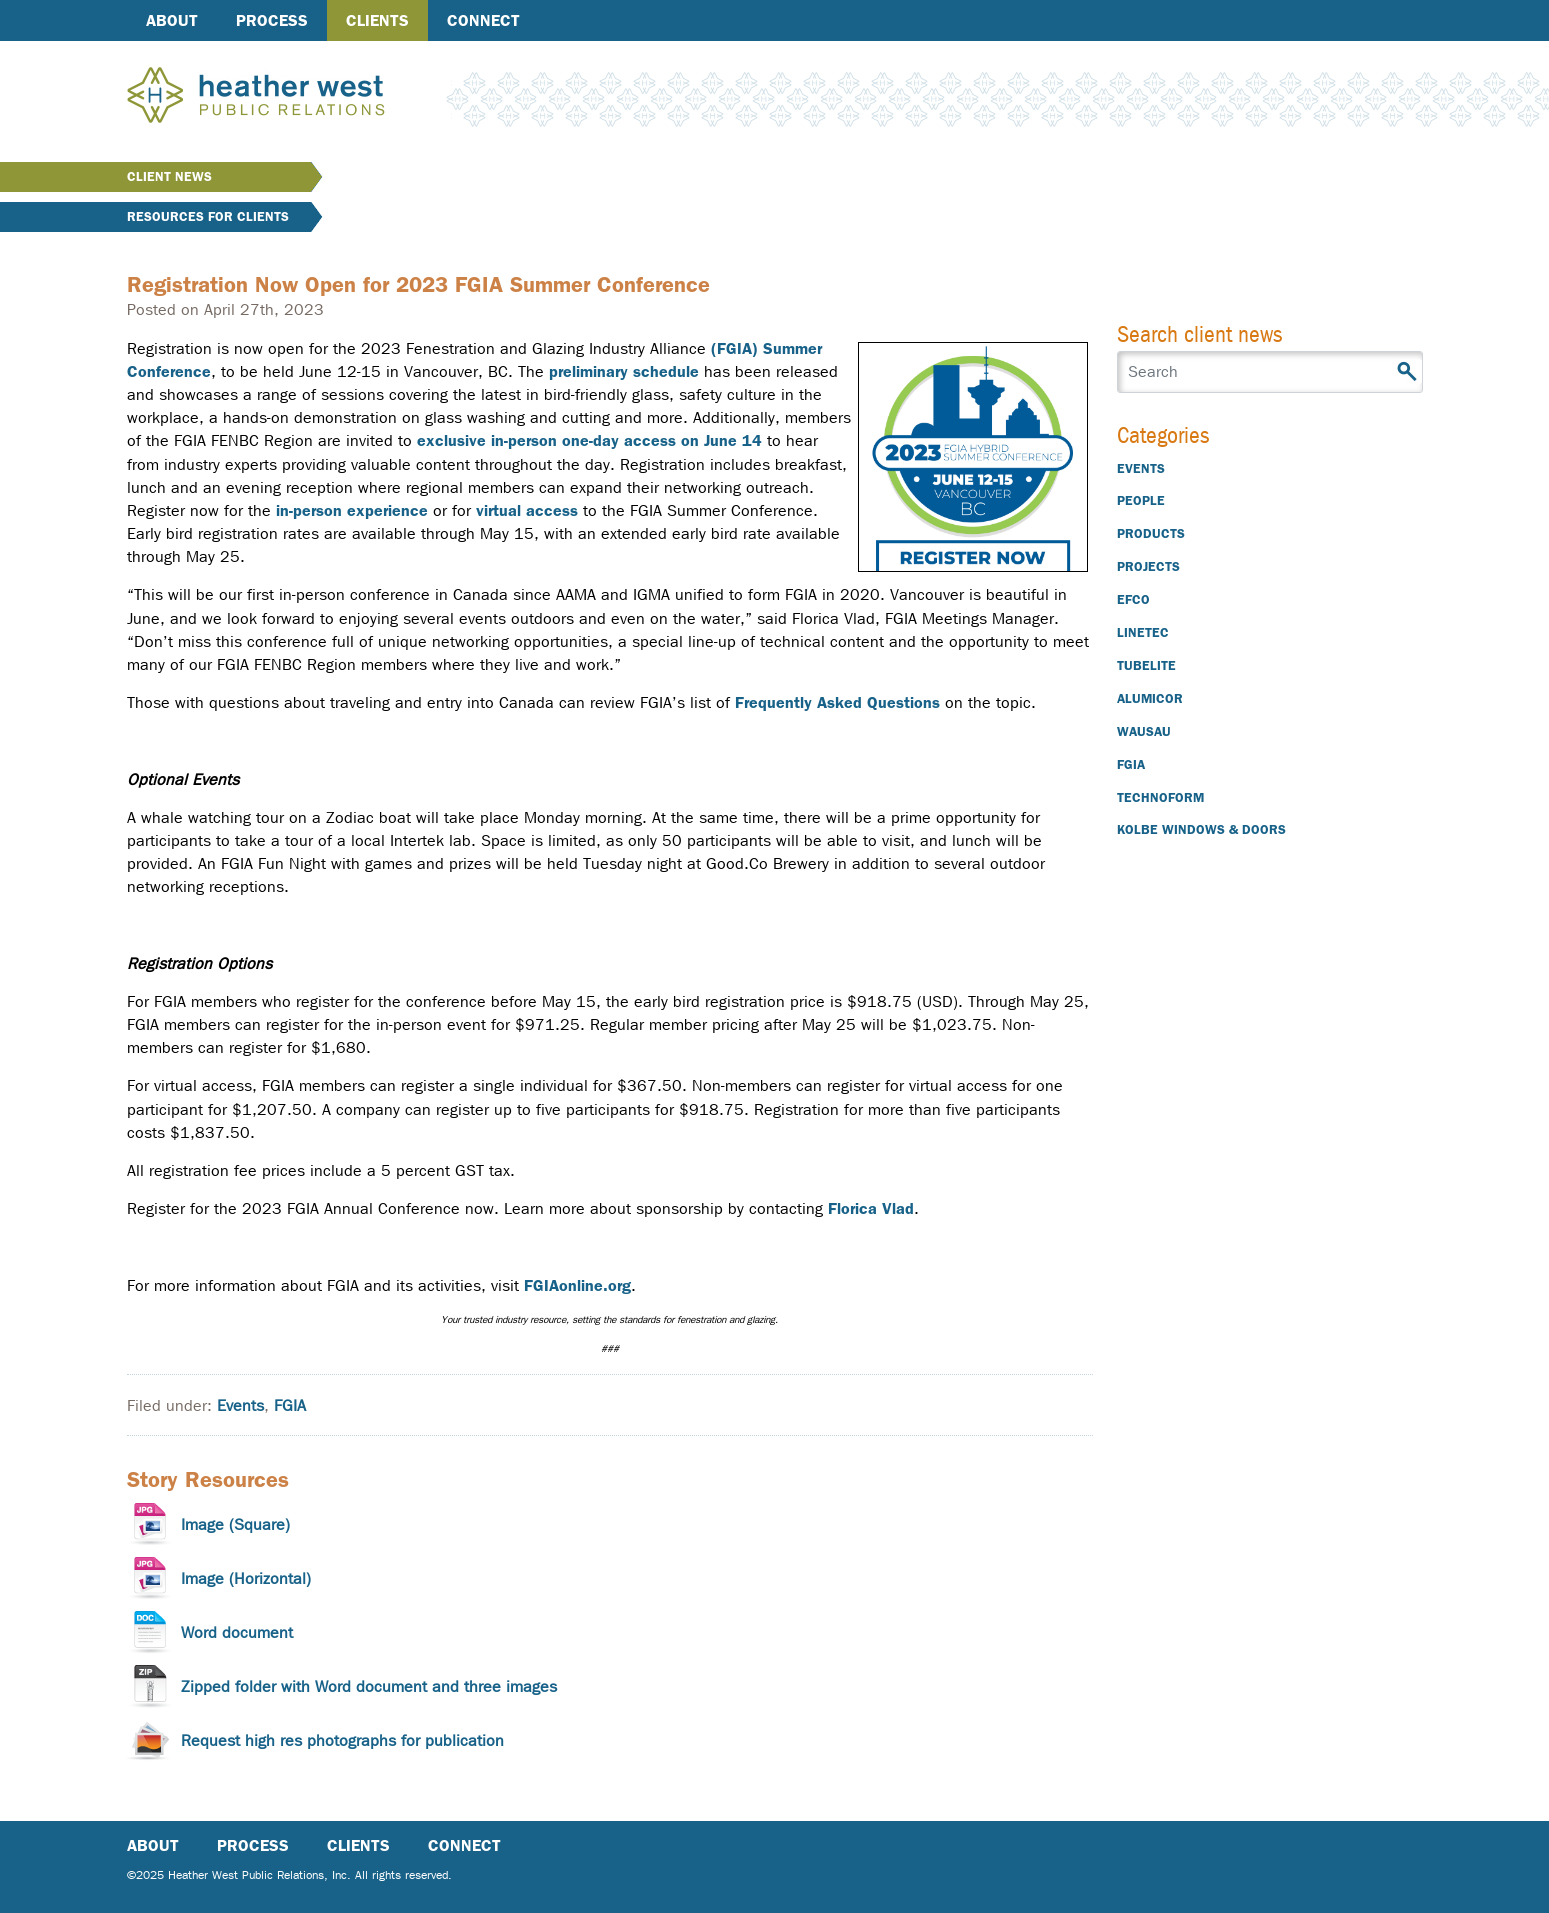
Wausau (1144, 731)
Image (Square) (235, 1524)
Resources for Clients (208, 216)
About (172, 20)
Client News (169, 176)
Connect (483, 20)
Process (272, 20)
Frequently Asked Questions (837, 702)
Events (240, 1405)
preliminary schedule (624, 371)
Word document (237, 1632)
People (1141, 500)
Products (1151, 533)
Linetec (1143, 632)
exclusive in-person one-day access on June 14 (589, 440)
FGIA (290, 1405)
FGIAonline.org (577, 1285)
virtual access (527, 510)
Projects (1148, 566)
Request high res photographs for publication (342, 1740)
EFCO (1133, 599)
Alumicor (1150, 698)
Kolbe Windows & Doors (1201, 829)
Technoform (1160, 797)
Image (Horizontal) (246, 1578)
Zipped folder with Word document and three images (369, 1686)
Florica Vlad (871, 1208)
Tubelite (1146, 665)
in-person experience (352, 510)
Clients (377, 20)
